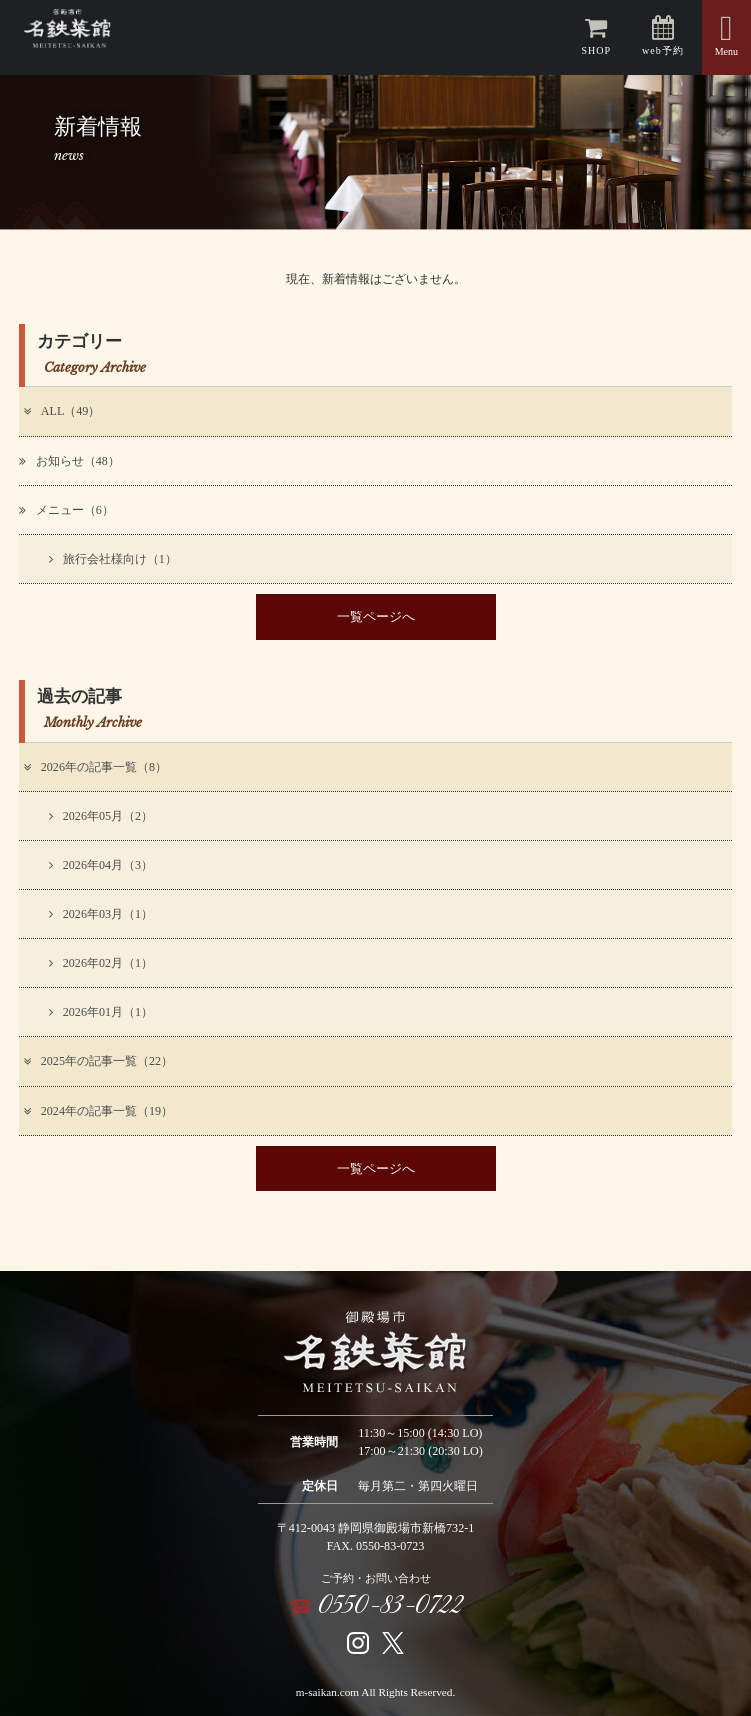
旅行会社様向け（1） (113, 559)
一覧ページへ (376, 616)
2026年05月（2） (101, 816)
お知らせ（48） (69, 461)
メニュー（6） (66, 510)
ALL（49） (60, 411)
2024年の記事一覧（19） (97, 1111)
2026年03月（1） (101, 914)
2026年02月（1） (101, 963)
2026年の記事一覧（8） (94, 767)
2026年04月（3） (101, 865)
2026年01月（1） (101, 1012)
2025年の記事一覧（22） (97, 1061)
